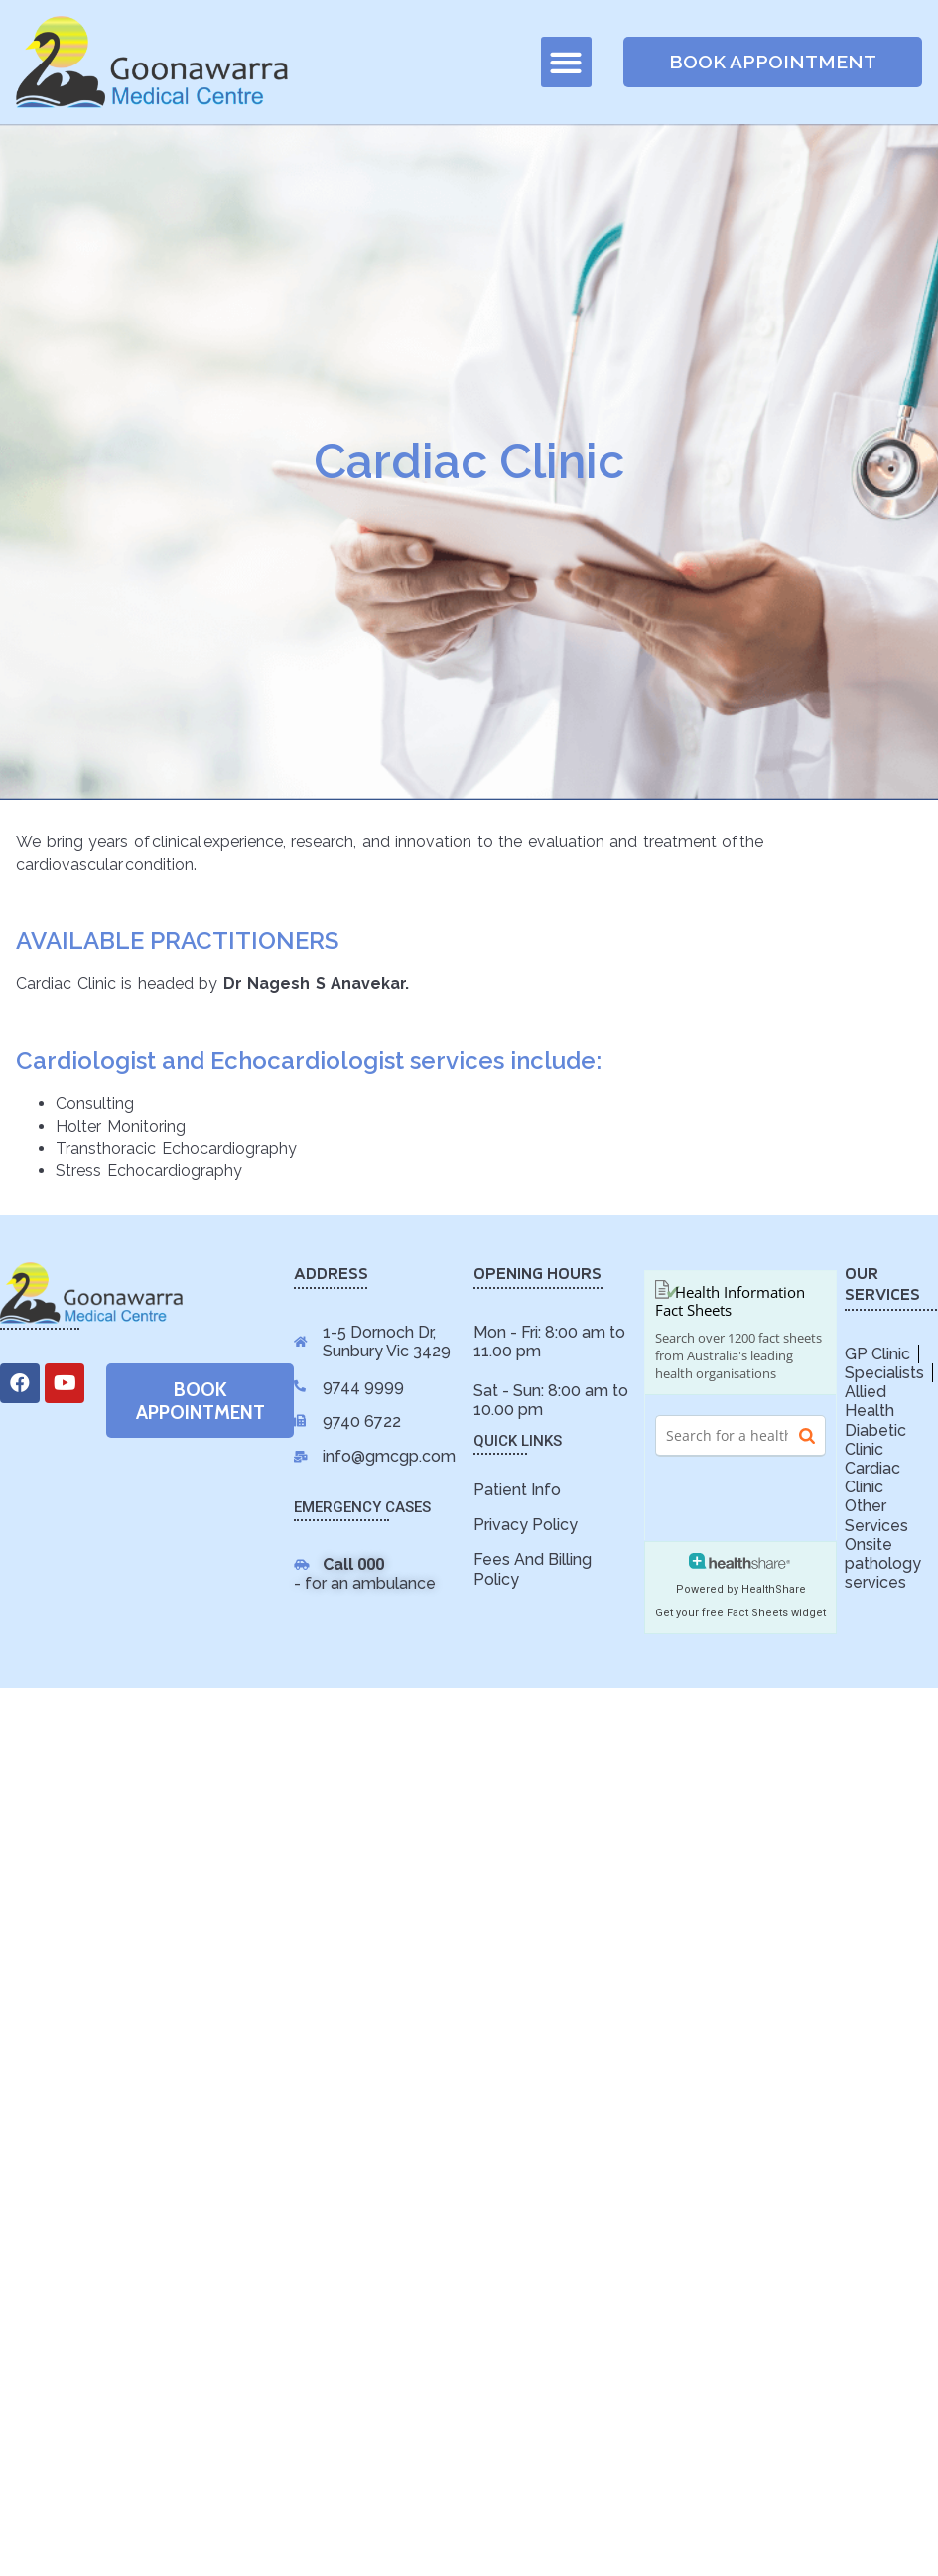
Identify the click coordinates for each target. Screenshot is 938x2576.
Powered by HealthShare (741, 1589)
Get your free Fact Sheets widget (740, 1613)
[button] (566, 62)
